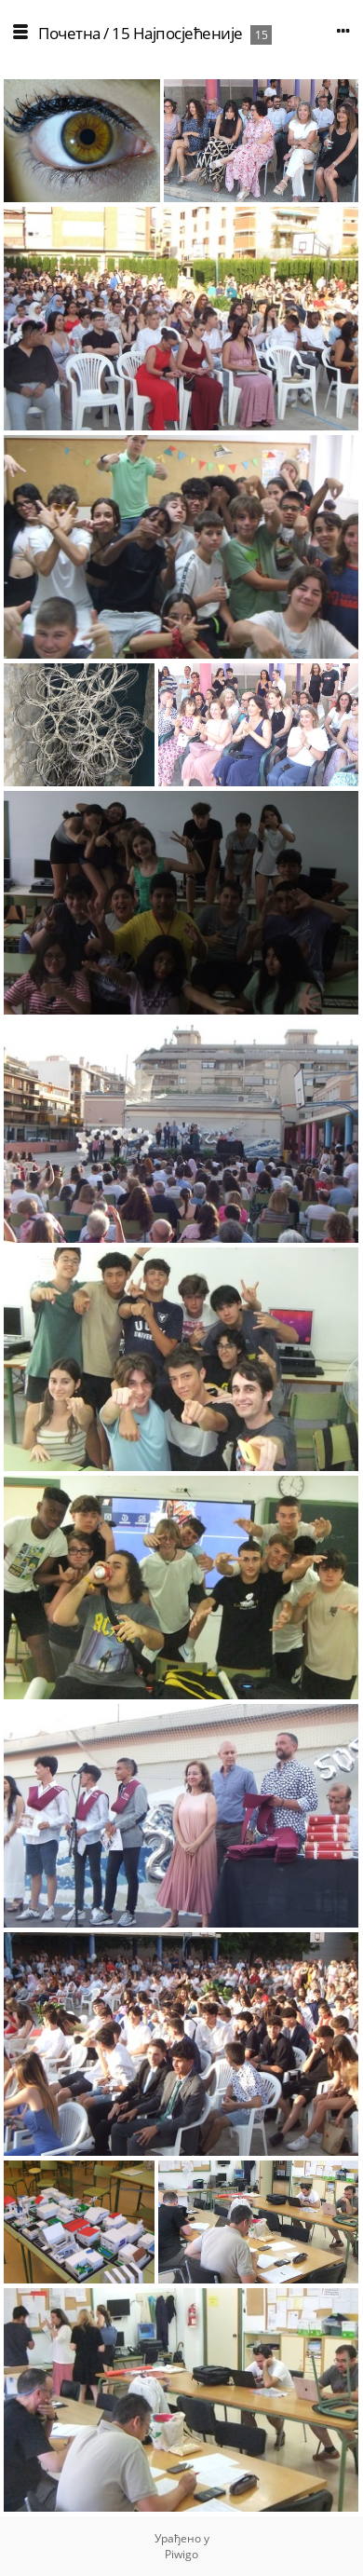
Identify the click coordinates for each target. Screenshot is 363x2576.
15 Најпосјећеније (177, 33)
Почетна (69, 33)
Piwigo (181, 2554)
